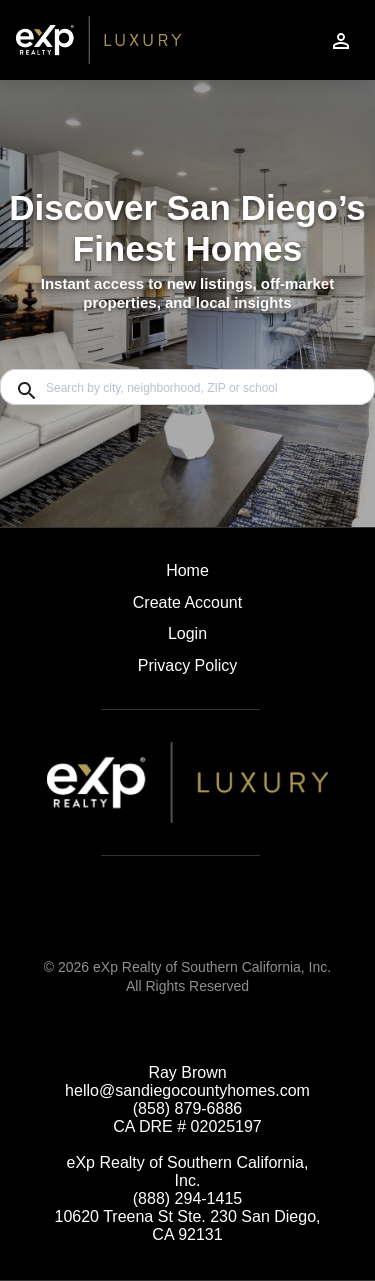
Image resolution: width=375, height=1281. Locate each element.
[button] (187, 639)
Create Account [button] (187, 602)
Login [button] (187, 633)
